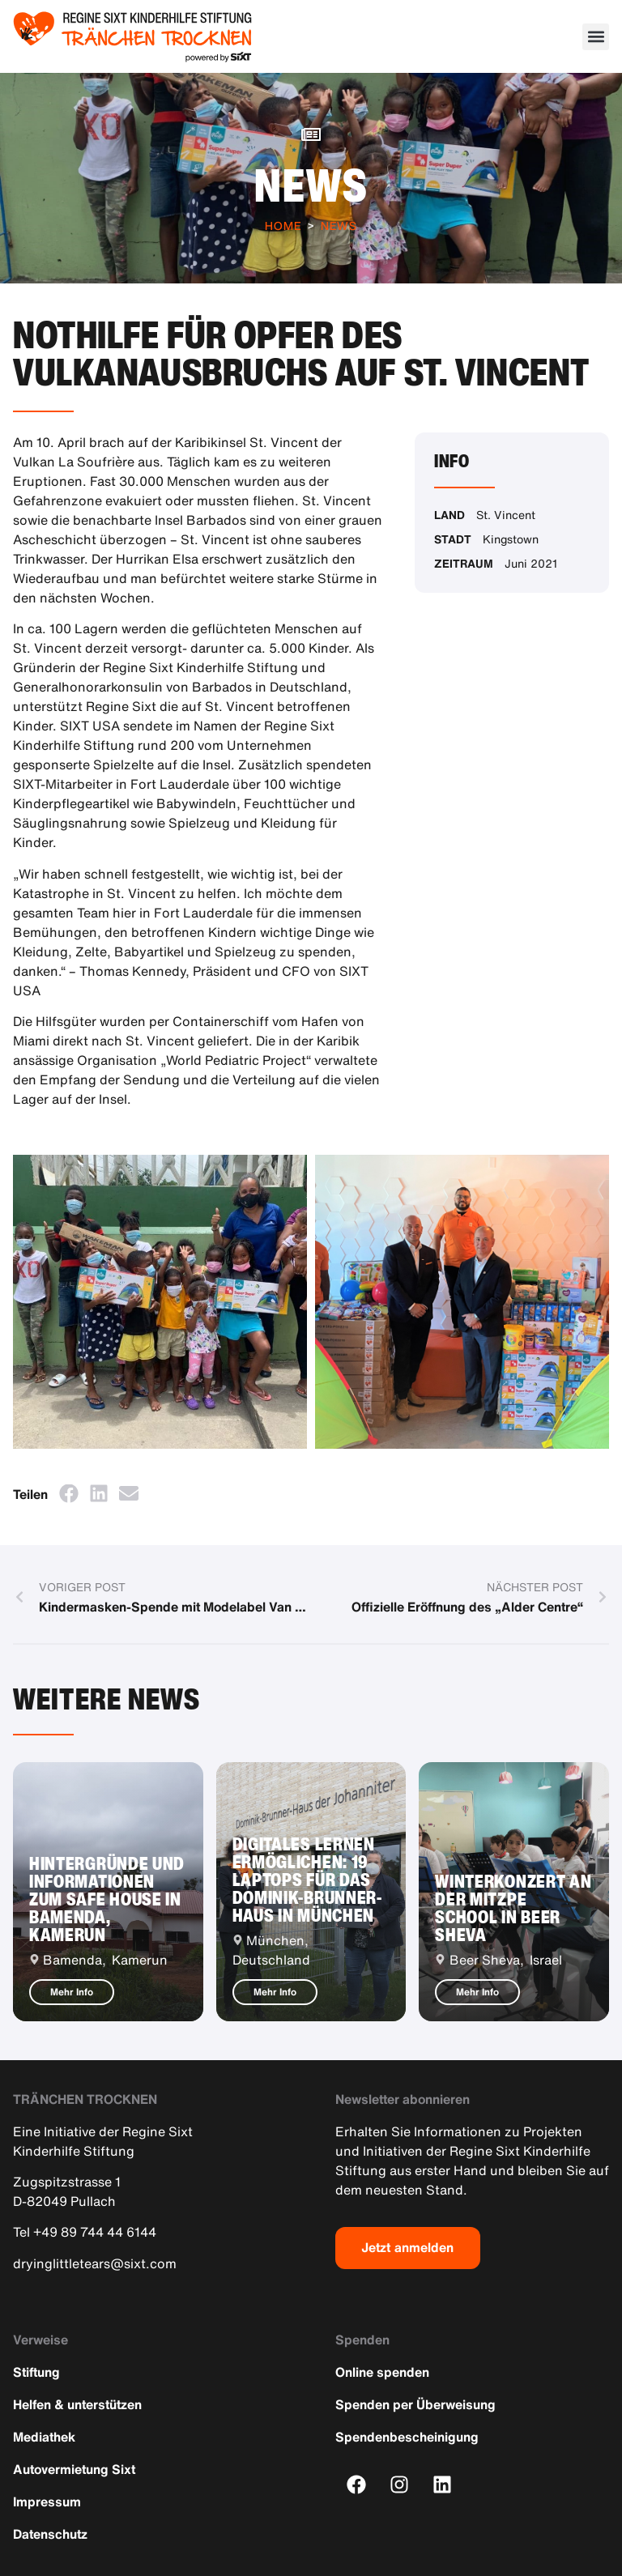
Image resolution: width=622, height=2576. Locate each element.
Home (283, 225)
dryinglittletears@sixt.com (95, 2263)
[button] (595, 36)
